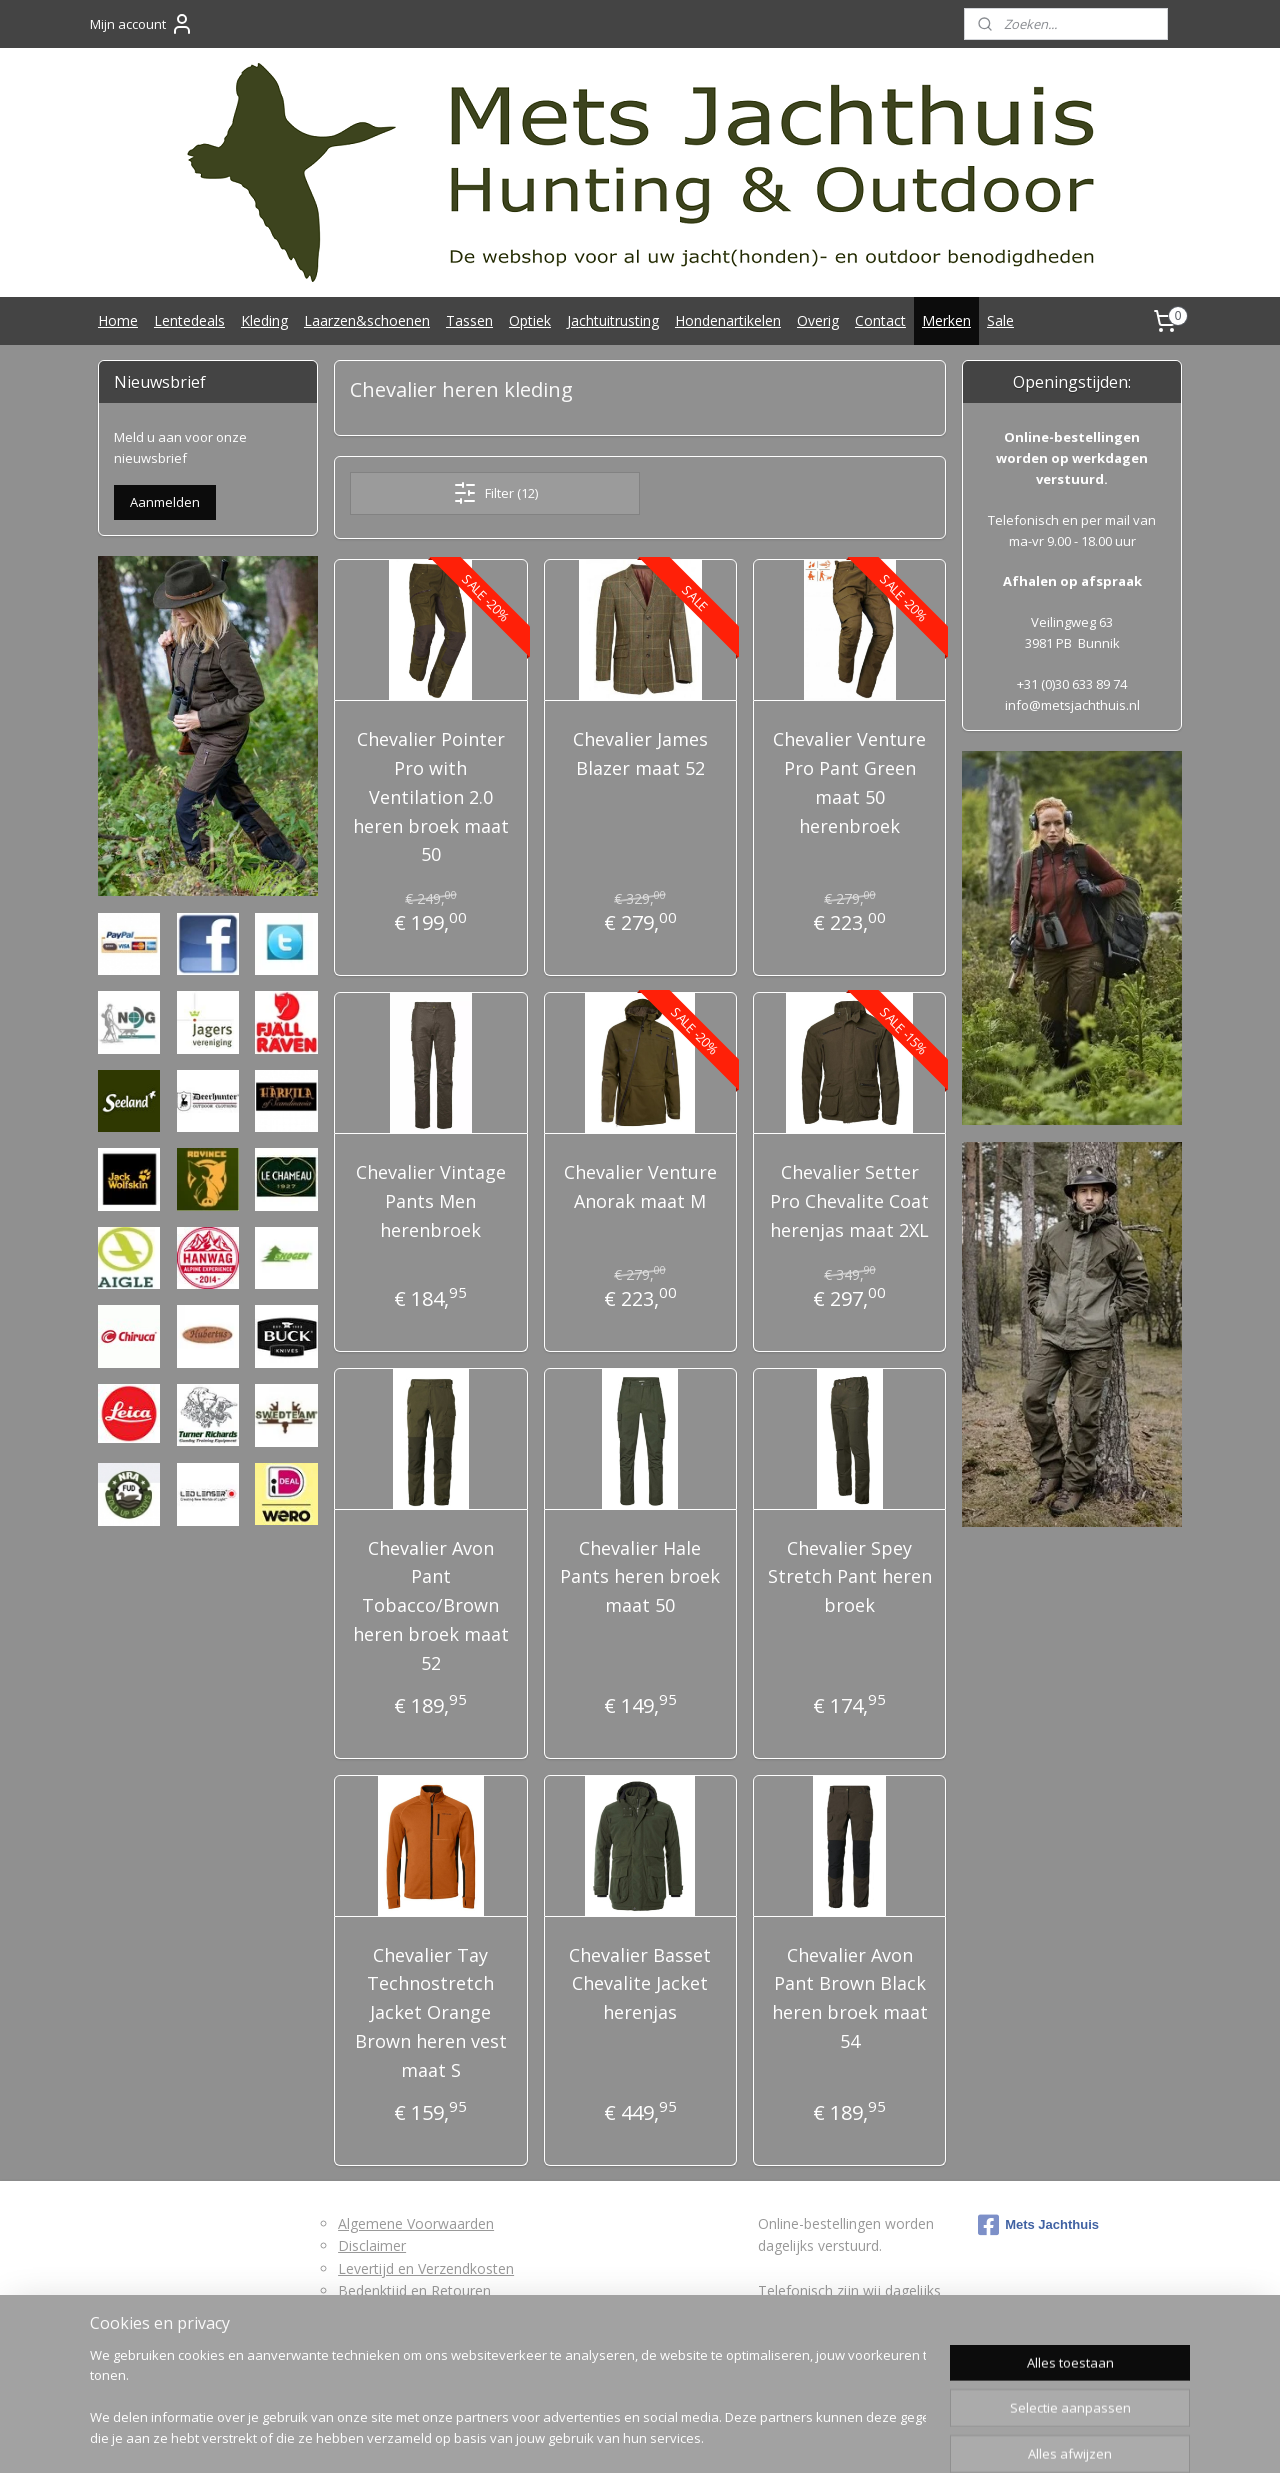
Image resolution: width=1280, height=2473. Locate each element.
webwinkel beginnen (684, 2436)
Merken (946, 320)
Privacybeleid (380, 2335)
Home (118, 320)
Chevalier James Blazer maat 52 (639, 753)
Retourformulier (389, 2313)
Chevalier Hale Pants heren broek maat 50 (640, 1577)
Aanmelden (165, 502)
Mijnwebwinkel (858, 2436)
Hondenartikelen (728, 320)
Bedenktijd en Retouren (414, 2290)
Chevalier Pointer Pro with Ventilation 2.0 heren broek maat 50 (431, 796)
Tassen (469, 320)
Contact (880, 320)
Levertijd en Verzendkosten (426, 2268)
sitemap (565, 2436)
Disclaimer (372, 2245)
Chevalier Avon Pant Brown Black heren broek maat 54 (849, 1998)
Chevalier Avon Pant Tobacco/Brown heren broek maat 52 (431, 1605)
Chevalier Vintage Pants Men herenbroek (431, 1201)
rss (607, 2436)
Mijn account (142, 24)
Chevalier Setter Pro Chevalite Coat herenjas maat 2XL (849, 1201)
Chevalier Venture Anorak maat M (639, 1186)
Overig (818, 320)
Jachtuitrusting (613, 320)
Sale (1000, 320)
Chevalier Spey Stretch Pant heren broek (849, 1577)
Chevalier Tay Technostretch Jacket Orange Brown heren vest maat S (431, 2012)
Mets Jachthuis (1038, 2225)
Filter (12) (494, 493)
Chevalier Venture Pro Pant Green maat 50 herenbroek (849, 782)
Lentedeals (189, 320)
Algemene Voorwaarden (416, 2223)
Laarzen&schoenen (367, 320)
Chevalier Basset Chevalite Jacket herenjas (640, 1984)
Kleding (264, 320)
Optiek (530, 320)
